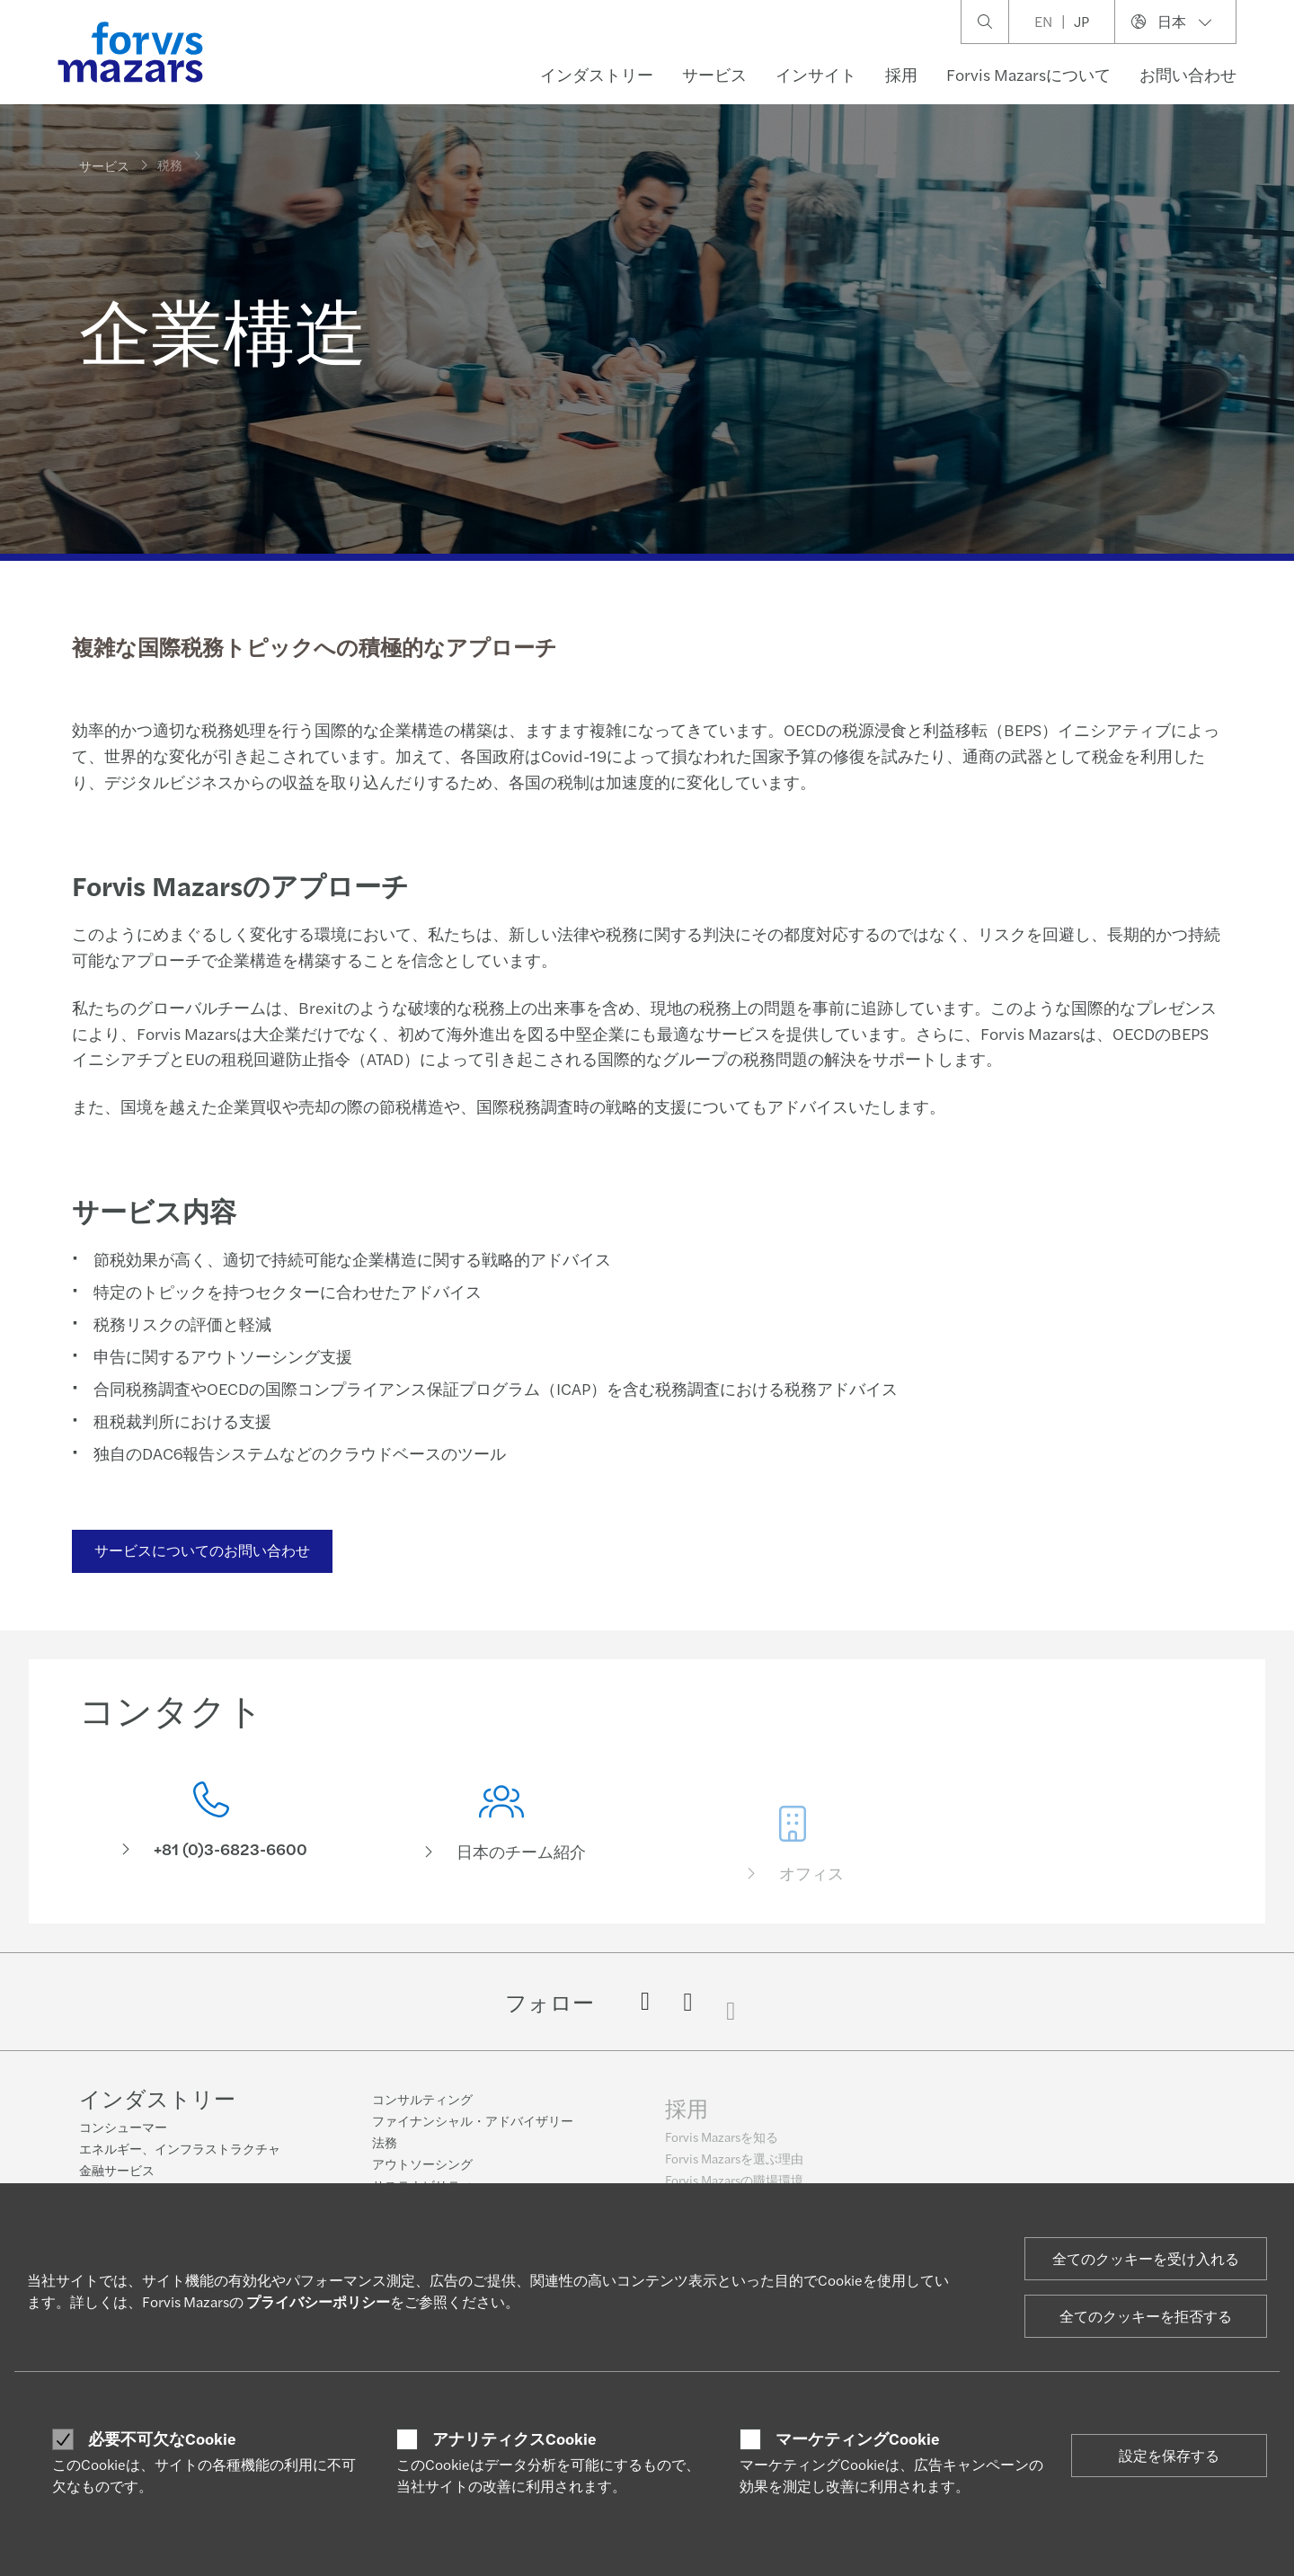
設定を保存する (1169, 2455)
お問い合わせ (1187, 74)
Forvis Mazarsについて (1028, 74)
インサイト (816, 74)
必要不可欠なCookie (162, 2438)
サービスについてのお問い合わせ (200, 1550)
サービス (714, 74)
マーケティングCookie (858, 2438)
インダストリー (596, 74)
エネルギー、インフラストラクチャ (179, 2150)
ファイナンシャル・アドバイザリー (472, 2132)
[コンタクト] (211, 1824)
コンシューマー (123, 2128)
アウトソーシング (422, 2175)
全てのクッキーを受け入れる (1145, 2258)
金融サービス (117, 2172)
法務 (384, 2154)
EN (1043, 21)
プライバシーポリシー (318, 2301)
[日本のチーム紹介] (502, 1850)
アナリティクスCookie (514, 2438)
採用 (901, 74)
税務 (169, 154)
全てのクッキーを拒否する (1145, 2315)
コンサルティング (422, 2110)
